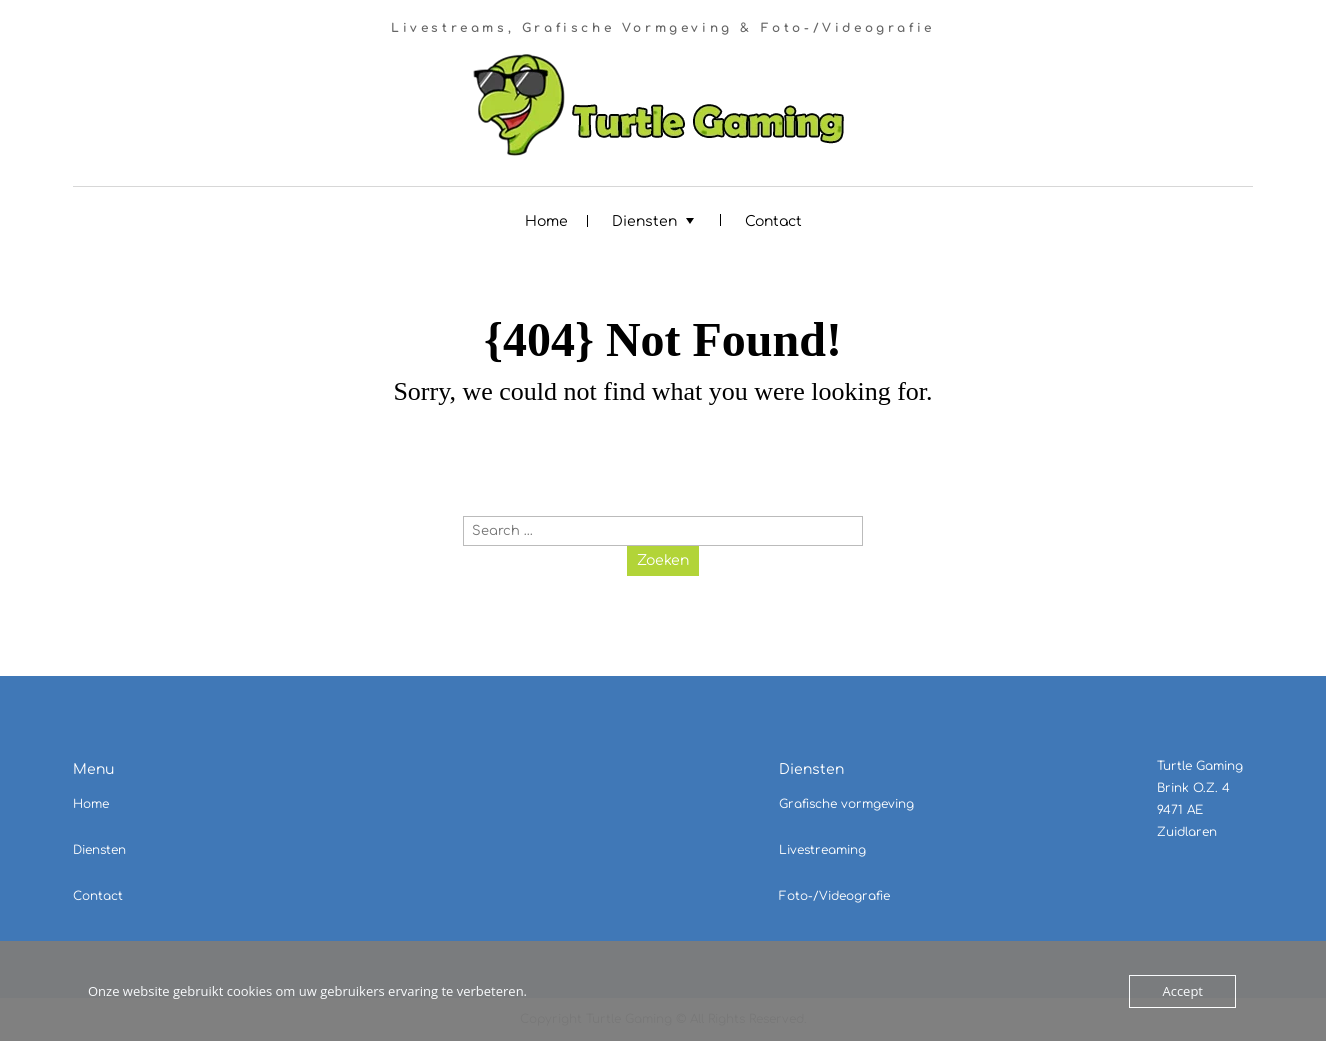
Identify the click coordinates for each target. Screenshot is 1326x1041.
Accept (1182, 991)
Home (546, 221)
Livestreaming (822, 850)
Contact (773, 221)
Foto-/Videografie (834, 896)
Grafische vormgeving (846, 804)
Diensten (644, 221)
